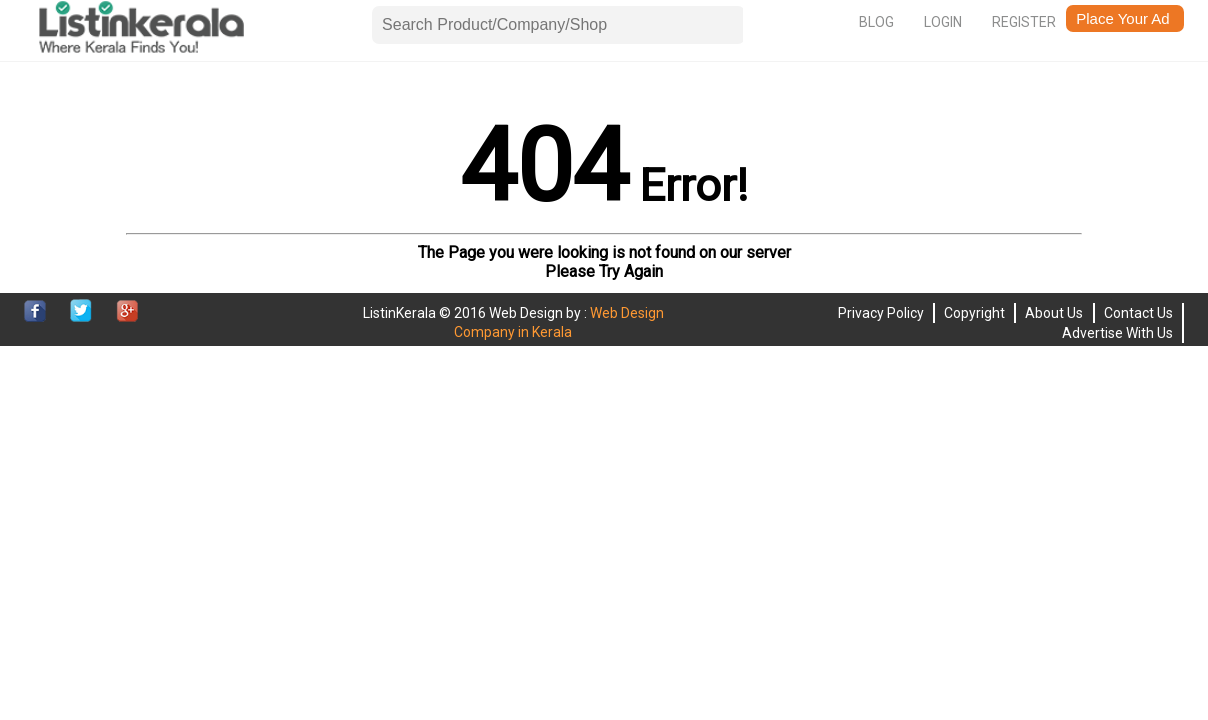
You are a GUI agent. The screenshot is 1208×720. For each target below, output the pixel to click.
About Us (1054, 313)
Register (1024, 22)
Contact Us (1138, 313)
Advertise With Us (1117, 333)
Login (943, 22)
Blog (876, 22)
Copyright (974, 313)
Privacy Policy (881, 313)
